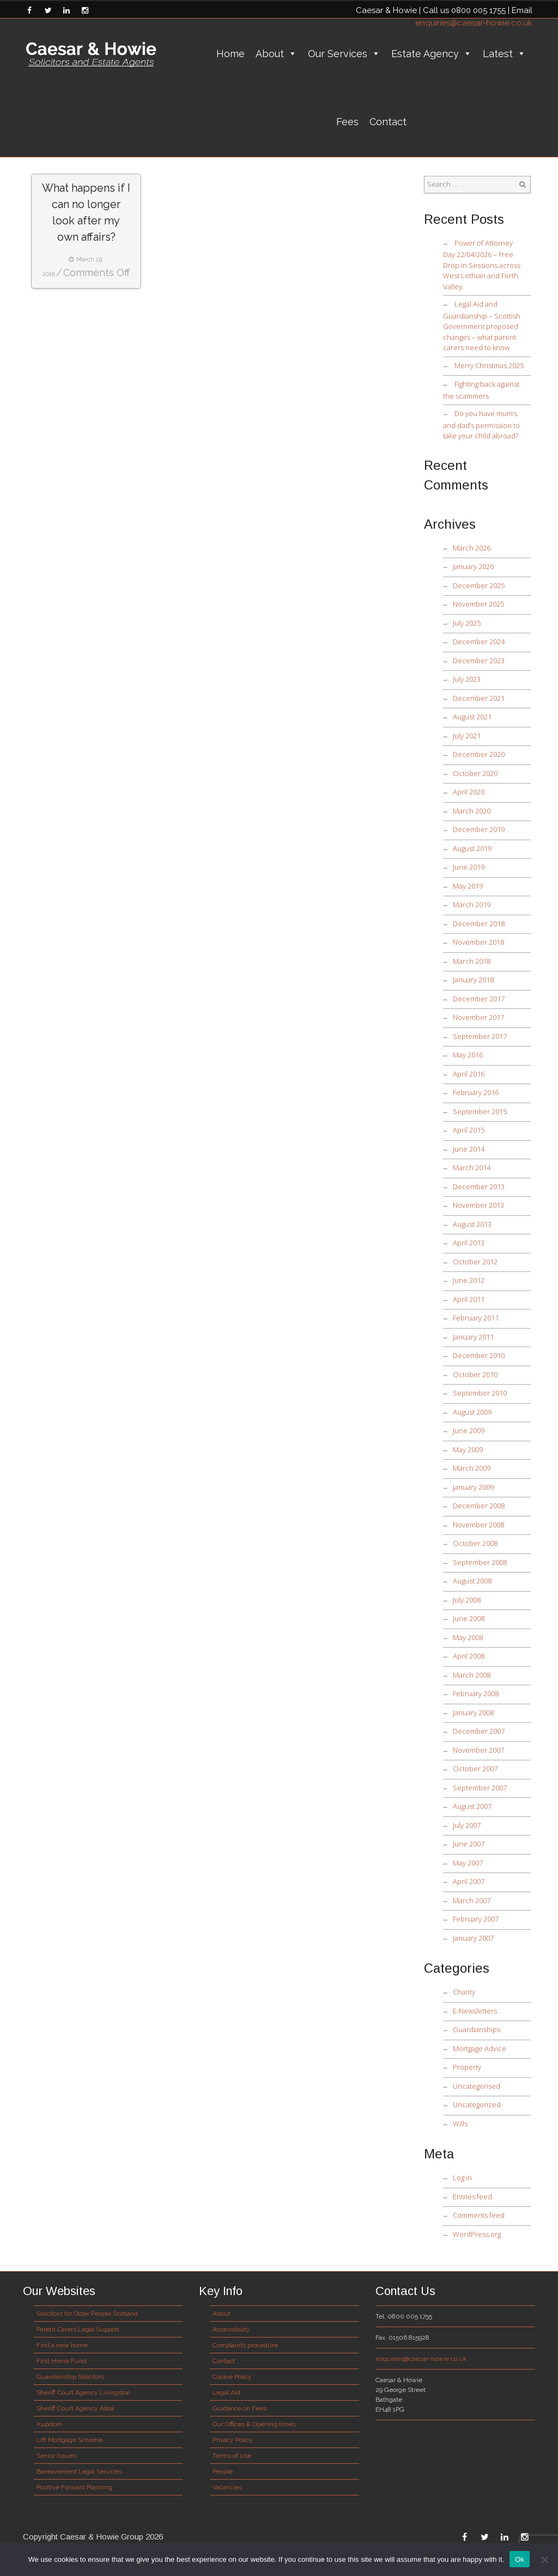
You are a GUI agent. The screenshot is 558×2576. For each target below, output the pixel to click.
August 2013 (472, 1224)
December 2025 (479, 585)
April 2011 (468, 1299)
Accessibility (231, 2329)
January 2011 (473, 1337)
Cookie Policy (232, 2377)
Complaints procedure (245, 2345)
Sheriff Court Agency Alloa (75, 2408)
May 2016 (468, 1055)
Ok (519, 2559)
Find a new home (62, 2345)
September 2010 (480, 1393)
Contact (388, 121)
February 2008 (476, 1693)
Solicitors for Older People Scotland (87, 2313)
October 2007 (475, 1768)
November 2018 (478, 942)
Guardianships (476, 2029)
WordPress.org (477, 2234)
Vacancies (227, 2487)
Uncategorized (477, 2104)
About (276, 53)
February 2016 (476, 1092)
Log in (462, 2177)
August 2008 (472, 1581)
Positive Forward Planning (74, 2487)
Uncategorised (476, 2086)
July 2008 (467, 1600)
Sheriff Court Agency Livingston (83, 2392)
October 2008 (475, 1543)
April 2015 (468, 1130)
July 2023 (467, 679)
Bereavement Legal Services (79, 2471)
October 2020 (475, 773)
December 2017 (479, 999)
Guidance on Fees (239, 2408)
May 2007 (468, 1863)
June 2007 (468, 1844)
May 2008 (468, 1637)
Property (467, 2067)
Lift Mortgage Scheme (69, 2440)
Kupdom (49, 2424)
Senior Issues (56, 2455)
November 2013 (478, 1205)
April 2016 (468, 1074)
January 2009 (473, 1487)
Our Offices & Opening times (254, 2424)
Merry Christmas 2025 (489, 365)
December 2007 (479, 1731)
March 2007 (471, 1900)
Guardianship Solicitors (70, 2377)
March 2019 (471, 904)
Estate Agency (431, 53)
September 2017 (480, 1036)
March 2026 (471, 548)
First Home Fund (62, 2361)
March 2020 (471, 811)
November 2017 (478, 1017)
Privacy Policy (233, 2440)
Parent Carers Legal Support (78, 2329)
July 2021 (467, 736)
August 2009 (472, 1412)
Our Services (344, 53)
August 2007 (472, 1806)
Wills (460, 2123)
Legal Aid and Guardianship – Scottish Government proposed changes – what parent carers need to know (481, 325)
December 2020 (479, 754)
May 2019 (468, 886)
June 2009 (468, 1430)
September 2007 (480, 1787)
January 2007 (473, 1938)
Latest (504, 53)
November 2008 (478, 1524)
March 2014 (471, 1167)
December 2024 (479, 641)
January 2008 (473, 1712)
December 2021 (479, 698)
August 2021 (472, 716)
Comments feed (479, 2215)
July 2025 (467, 623)
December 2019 (479, 829)
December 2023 (479, 660)
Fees (347, 121)
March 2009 (471, 1468)
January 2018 (473, 979)
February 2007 (476, 1919)
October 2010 (475, 1374)
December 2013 (479, 1186)
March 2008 (471, 1675)
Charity (464, 1992)
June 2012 (468, 1280)
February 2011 (476, 1318)
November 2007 (478, 1750)
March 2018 (471, 961)
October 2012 (475, 1261)
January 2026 (473, 566)
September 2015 (480, 1111)
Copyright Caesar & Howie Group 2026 (93, 2536)
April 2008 (468, 1656)
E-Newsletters (475, 2011)
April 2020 (468, 792)
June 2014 (468, 1149)
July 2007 (467, 1825)
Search (522, 184)
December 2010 (479, 1355)
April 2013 (468, 1242)
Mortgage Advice (479, 2048)
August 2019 (472, 848)
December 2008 (479, 1505)
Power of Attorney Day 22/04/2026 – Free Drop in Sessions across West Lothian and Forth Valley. (481, 264)
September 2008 (480, 1562)
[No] (544, 2559)
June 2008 (468, 1618)
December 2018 (479, 923)
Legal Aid (226, 2392)
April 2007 (468, 1881)
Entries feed (472, 2196)
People (223, 2471)
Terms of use (232, 2455)
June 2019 (468, 867)
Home (230, 53)
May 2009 (468, 1449)
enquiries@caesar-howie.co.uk (473, 23)
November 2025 (478, 604)
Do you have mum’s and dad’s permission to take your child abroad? (481, 424)
